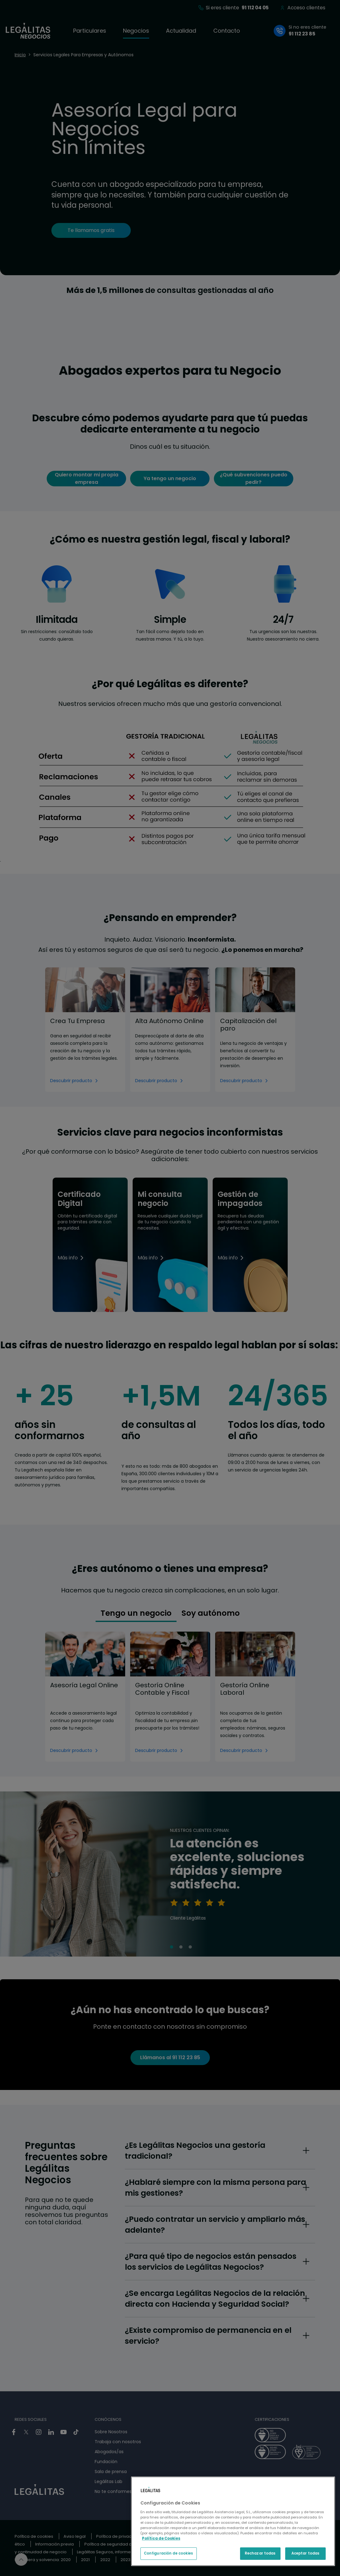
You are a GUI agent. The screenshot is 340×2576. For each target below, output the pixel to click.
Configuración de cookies (168, 2553)
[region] (233, 2521)
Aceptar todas (305, 2553)
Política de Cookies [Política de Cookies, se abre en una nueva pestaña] (161, 2538)
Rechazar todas (260, 2553)
